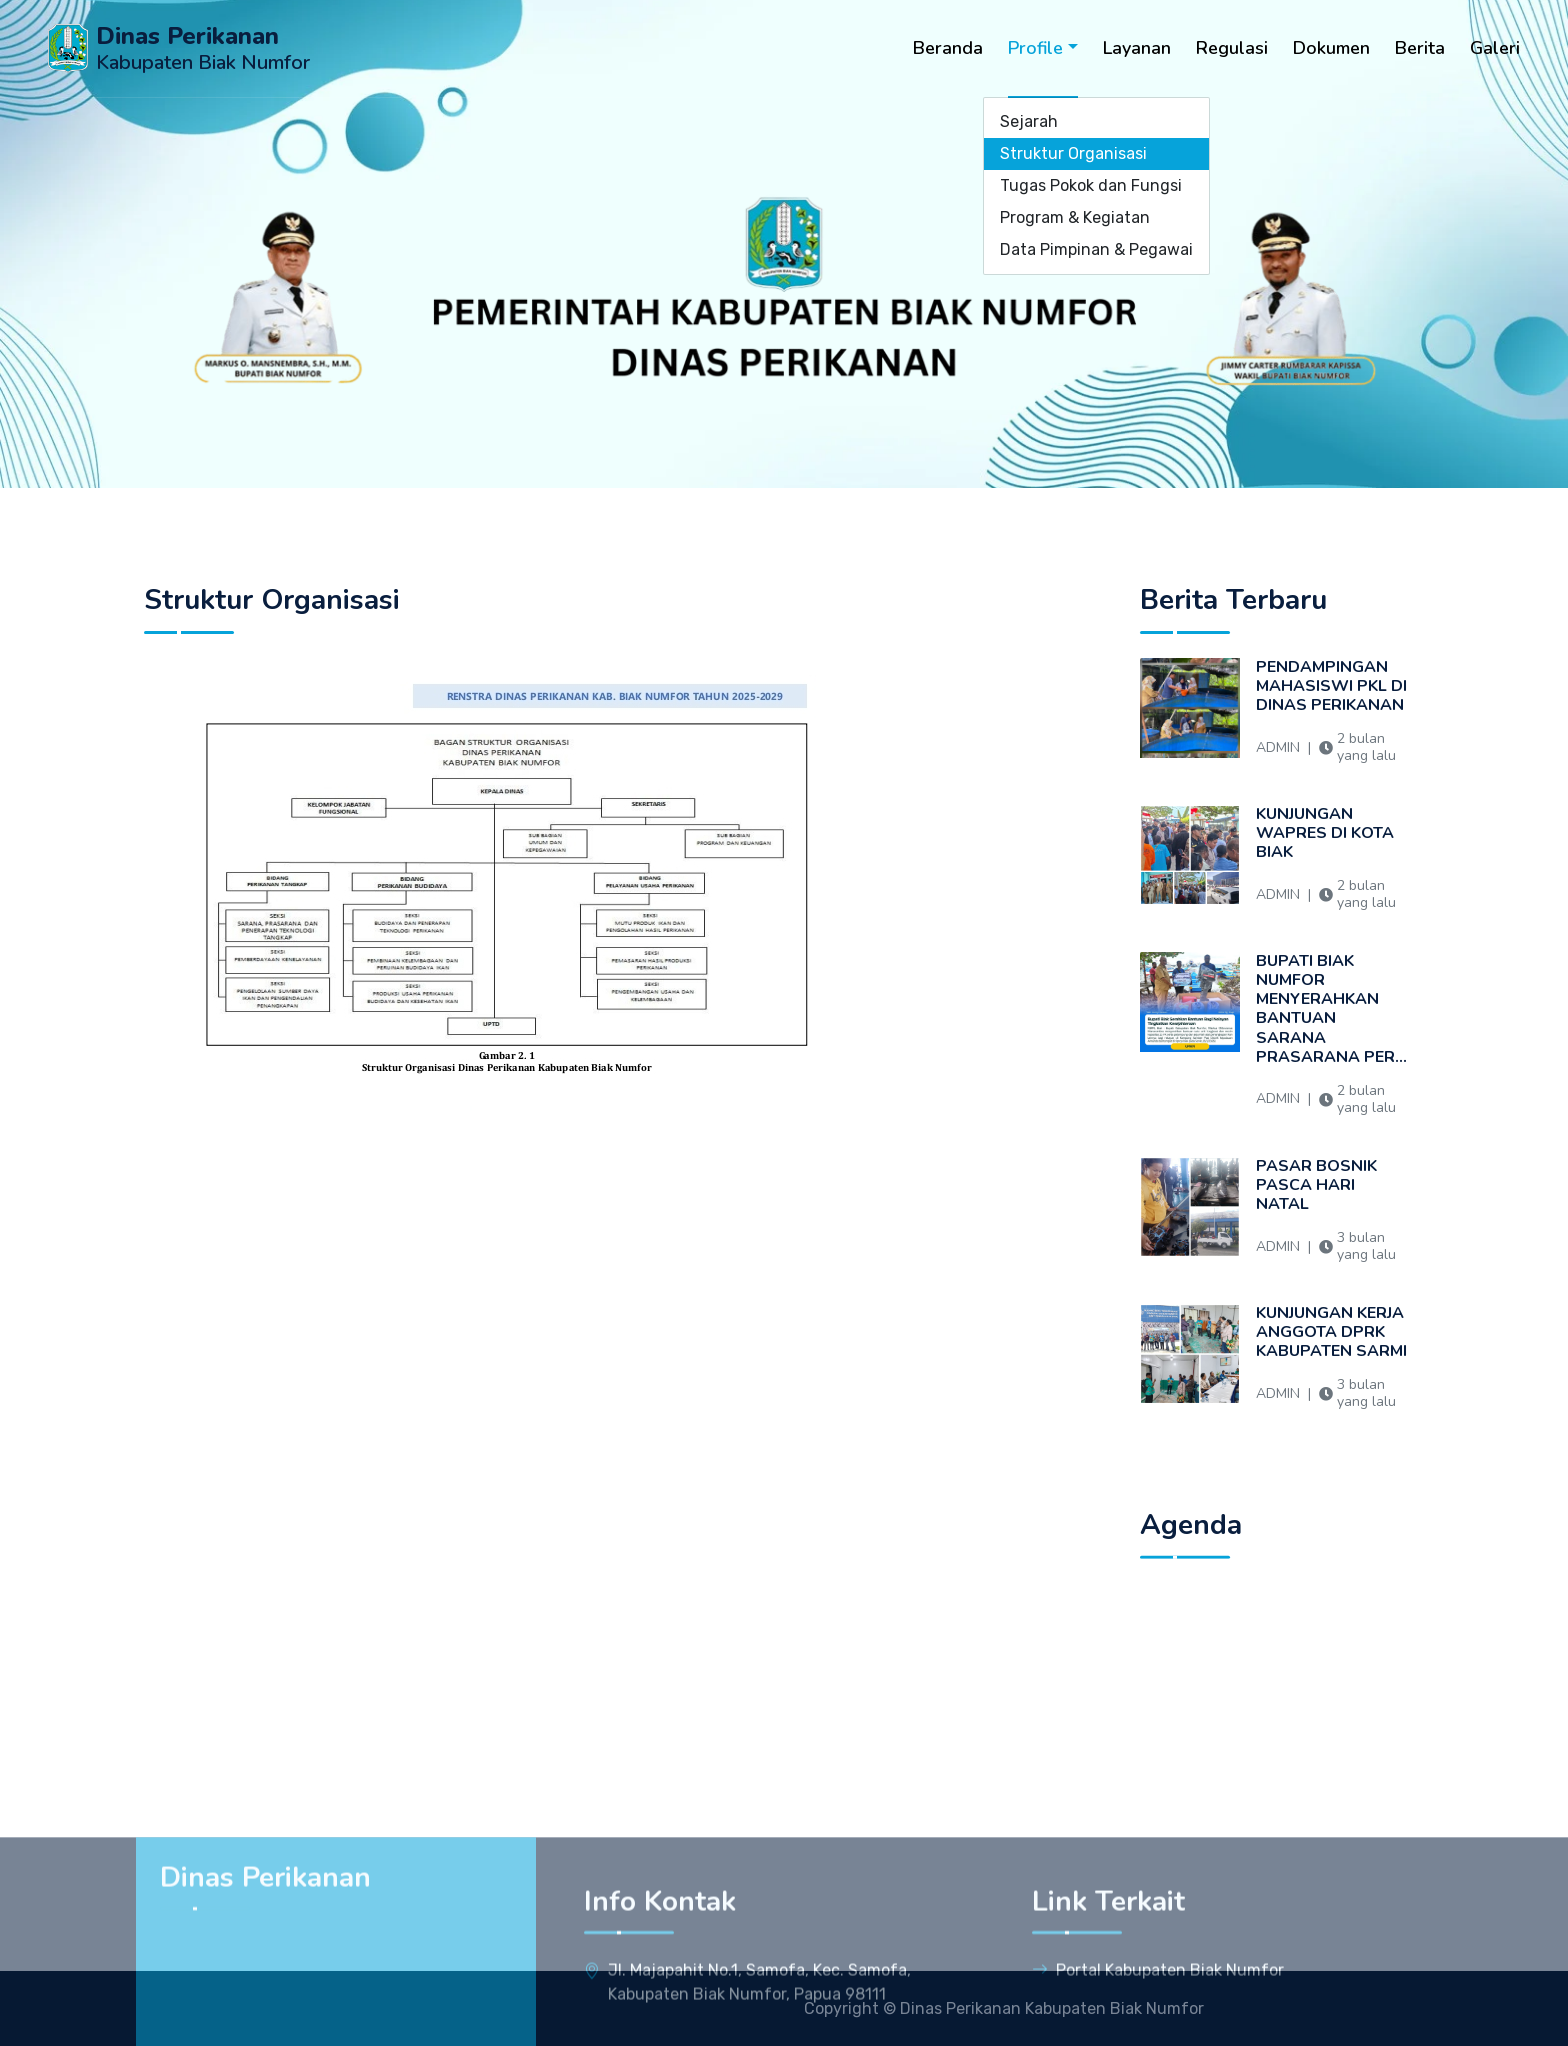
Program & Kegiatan (1075, 217)
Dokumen (1331, 48)
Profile (1035, 48)
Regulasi (1232, 48)
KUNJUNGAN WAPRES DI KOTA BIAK (1332, 866)
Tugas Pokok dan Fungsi (1091, 185)
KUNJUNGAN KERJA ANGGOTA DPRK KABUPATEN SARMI (1332, 1365)
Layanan (1137, 48)
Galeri (1495, 48)
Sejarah (1029, 121)
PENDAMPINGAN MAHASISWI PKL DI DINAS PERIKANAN (1332, 719)
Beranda (948, 48)
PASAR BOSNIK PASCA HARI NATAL (1332, 1218)
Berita (1420, 48)
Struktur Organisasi (1073, 153)
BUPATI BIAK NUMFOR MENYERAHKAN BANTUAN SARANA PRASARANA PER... (1332, 1042)
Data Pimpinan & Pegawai (1096, 249)
